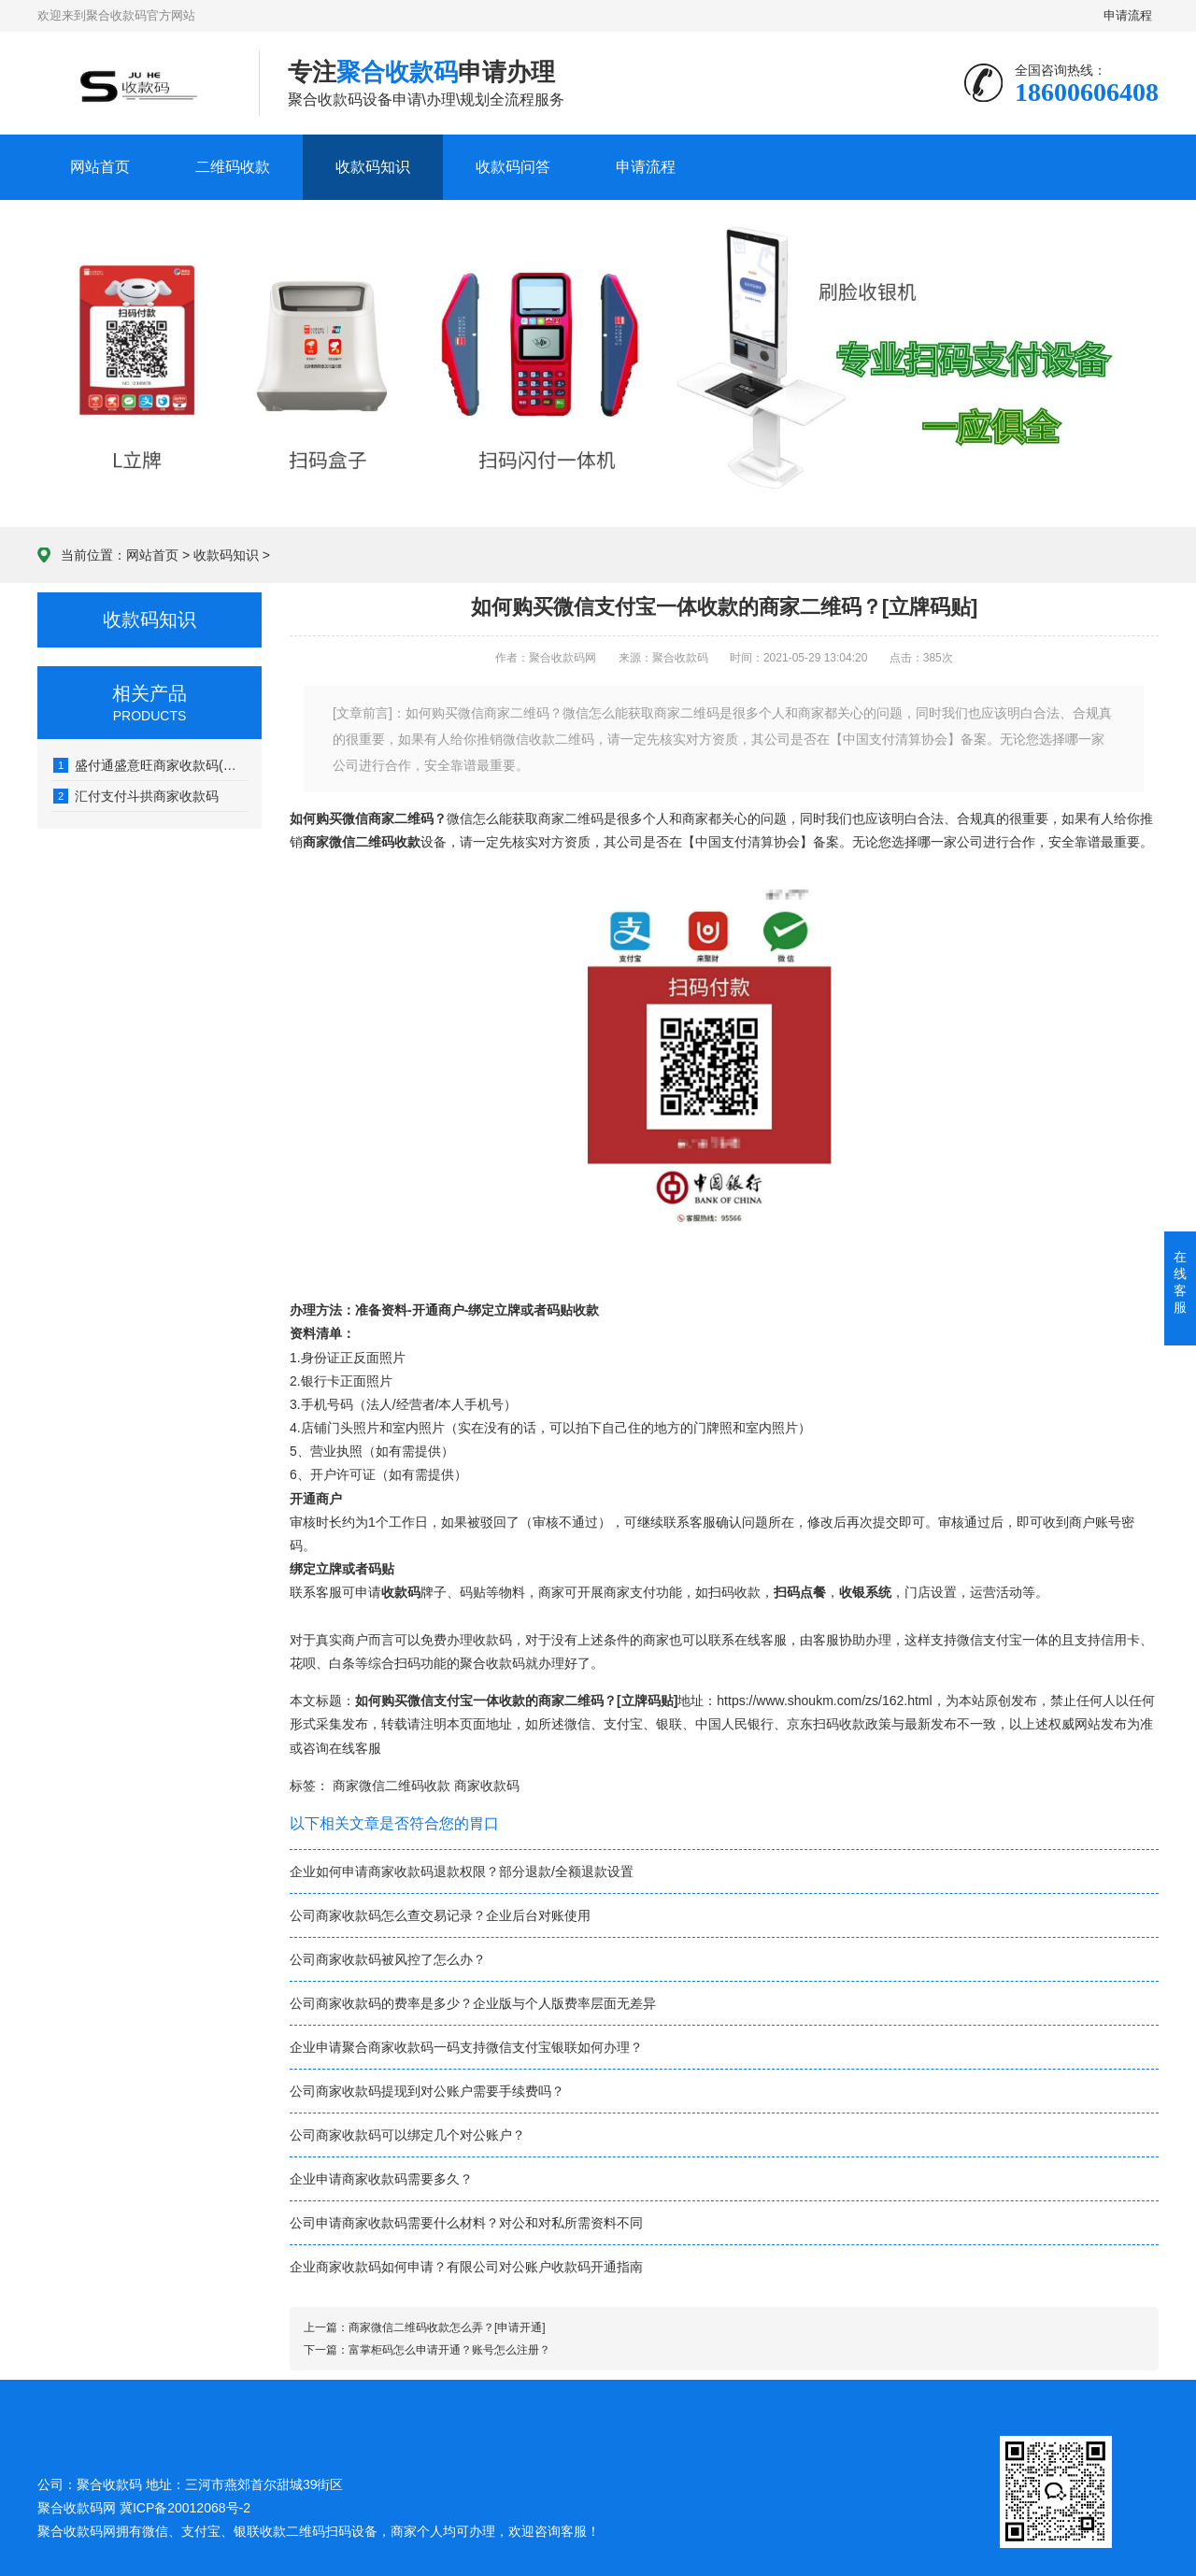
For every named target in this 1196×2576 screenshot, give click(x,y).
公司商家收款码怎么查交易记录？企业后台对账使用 (440, 1915)
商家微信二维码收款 (391, 1785)
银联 (669, 1723)
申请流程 (1129, 15)
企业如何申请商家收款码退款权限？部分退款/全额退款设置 (462, 1871)
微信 (577, 1723)
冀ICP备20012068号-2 (185, 2507)
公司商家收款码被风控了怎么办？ (388, 1959)
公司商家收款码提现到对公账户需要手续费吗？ (427, 2091)
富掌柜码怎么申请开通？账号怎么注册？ (449, 2349)
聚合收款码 (70, 2531)
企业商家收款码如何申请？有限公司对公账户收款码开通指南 (466, 2266)
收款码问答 (513, 167)
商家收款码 (487, 1785)
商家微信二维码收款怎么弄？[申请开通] (447, 2327)
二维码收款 (232, 167)
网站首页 (100, 167)
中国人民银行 (734, 1723)
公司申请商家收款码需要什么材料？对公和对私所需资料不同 (466, 2222)
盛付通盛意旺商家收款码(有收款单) (150, 765)
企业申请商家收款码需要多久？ (381, 2178)
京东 (800, 1723)
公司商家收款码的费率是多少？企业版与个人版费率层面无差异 (473, 2003)
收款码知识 (372, 167)
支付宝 (623, 1723)
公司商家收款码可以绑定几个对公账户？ (407, 2135)
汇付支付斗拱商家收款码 (136, 796)
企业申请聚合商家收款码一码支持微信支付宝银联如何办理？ (466, 2047)
